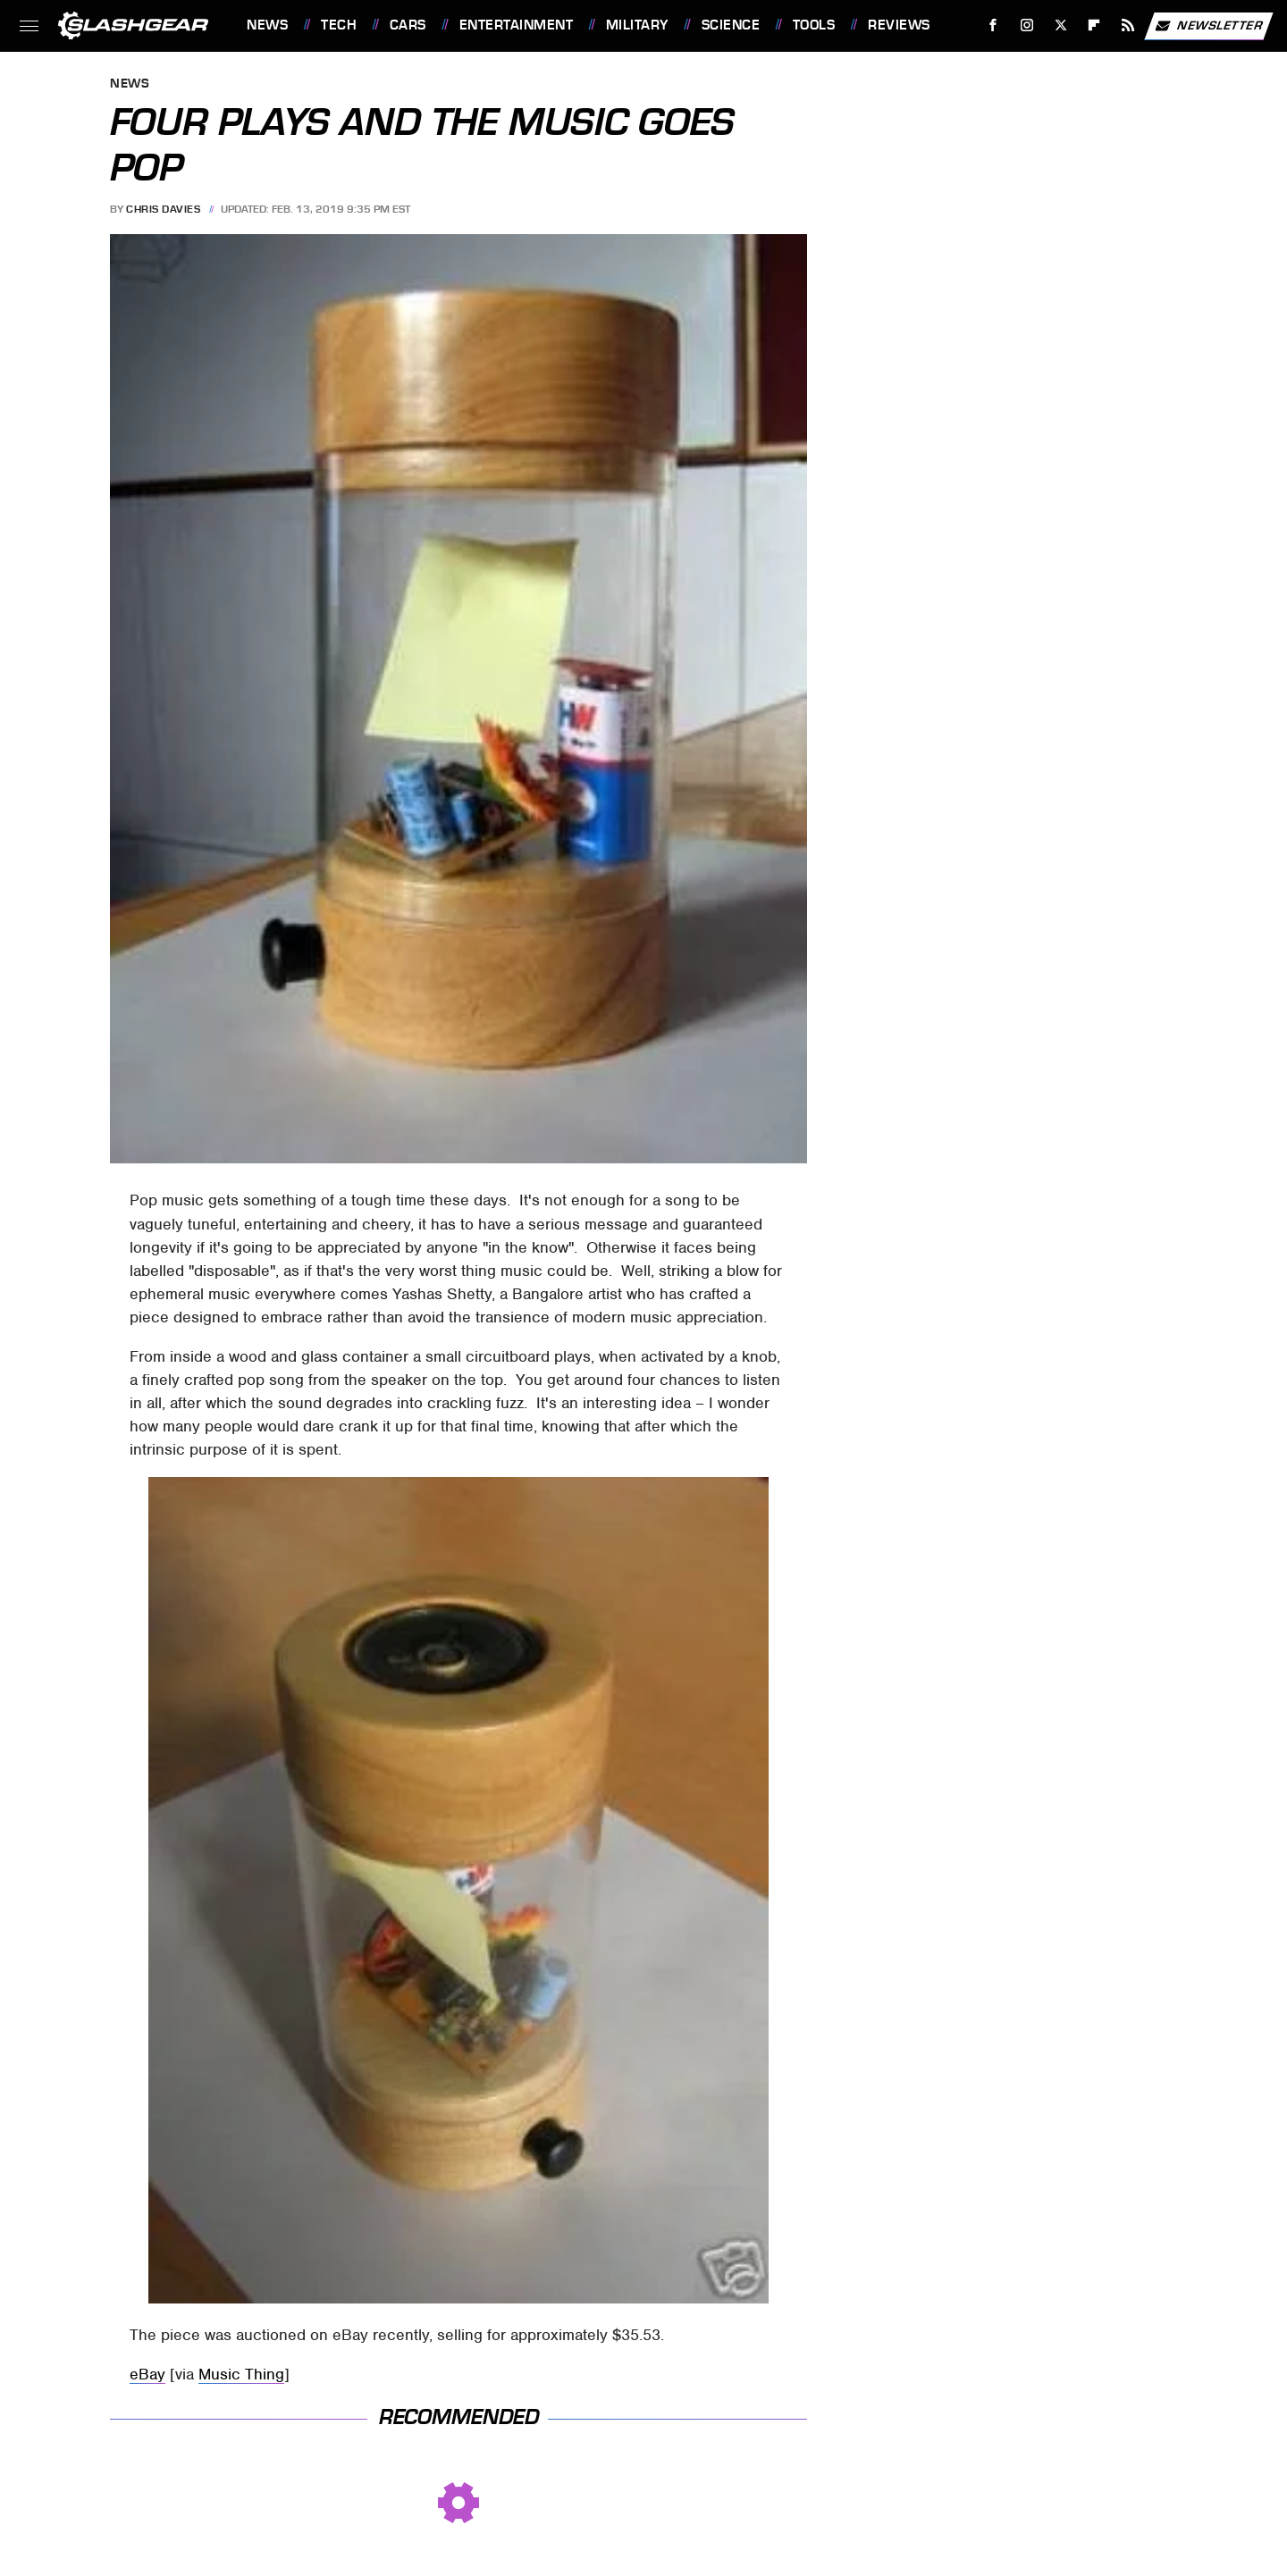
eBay (147, 2374)
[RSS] (1128, 25)
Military (637, 25)
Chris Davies (163, 209)
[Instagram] (1027, 25)
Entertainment (516, 25)
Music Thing (241, 2374)
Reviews (899, 25)
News (267, 25)
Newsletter (1208, 26)
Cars (408, 25)
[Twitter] (1060, 25)
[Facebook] (993, 25)
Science (731, 25)
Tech (339, 25)
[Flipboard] (1094, 25)
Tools (814, 25)
